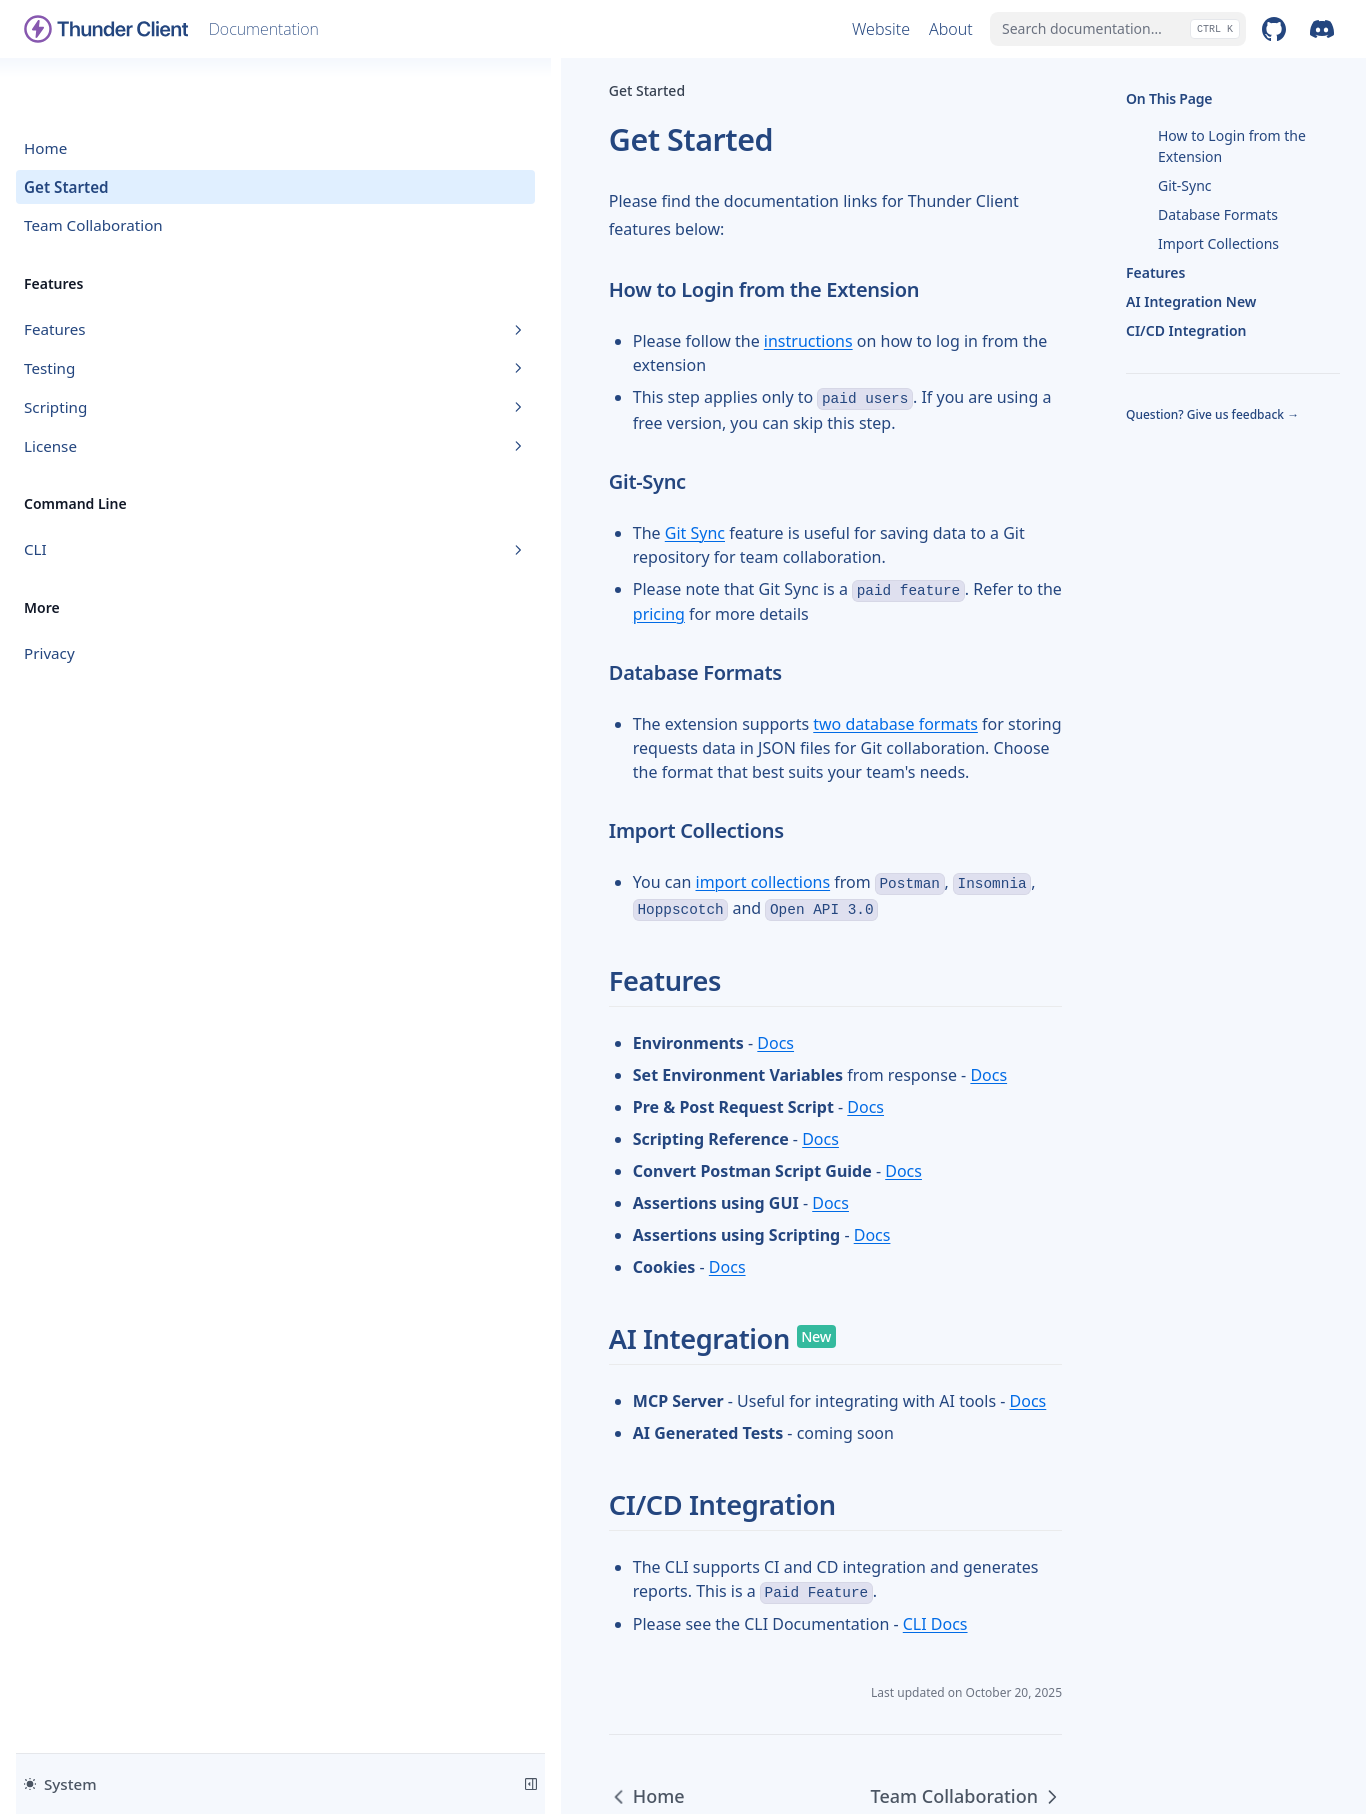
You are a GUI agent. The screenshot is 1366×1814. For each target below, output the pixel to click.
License (123, 389)
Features (123, 273)
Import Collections (1218, 243)
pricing (787, 489)
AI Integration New (1191, 301)
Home (45, 91)
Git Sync (390, 457)
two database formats (590, 600)
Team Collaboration (93, 169)
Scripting (123, 350)
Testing (123, 312)
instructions (503, 313)
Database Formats (1218, 214)
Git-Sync (1185, 185)
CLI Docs (630, 1427)
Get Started (66, 130)
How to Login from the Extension (1232, 146)
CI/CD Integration (1186, 330)
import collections (458, 734)
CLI (123, 493)
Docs (471, 870)
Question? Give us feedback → (1212, 415)
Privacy (49, 597)
